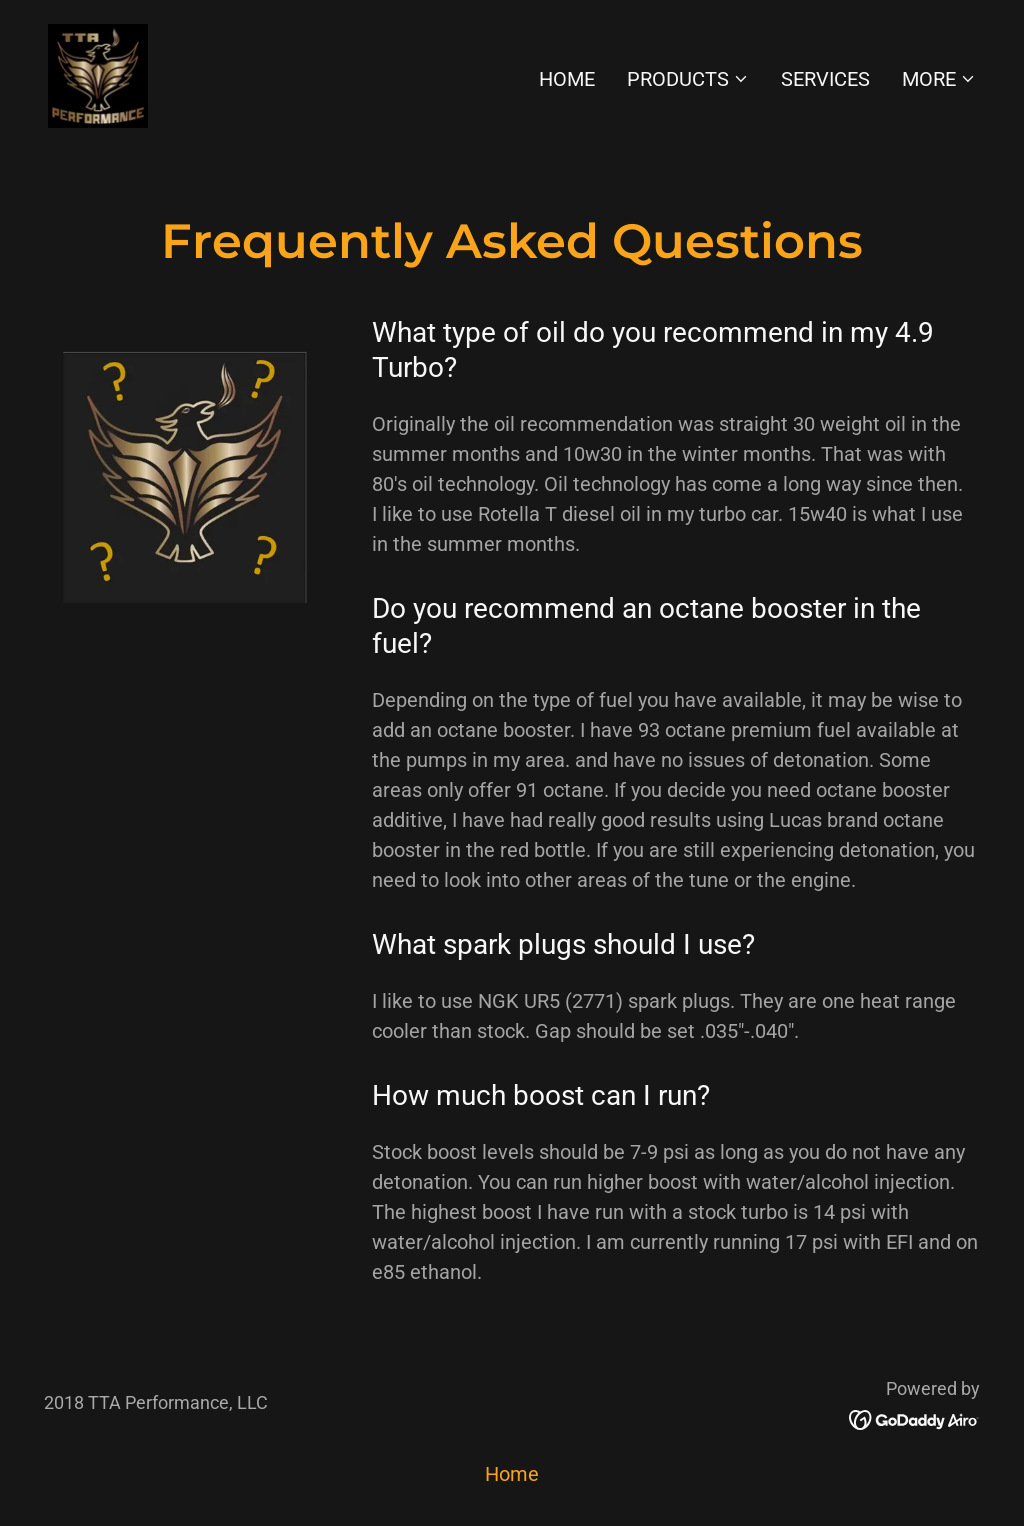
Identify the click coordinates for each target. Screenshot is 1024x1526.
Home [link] (567, 79)
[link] (98, 74)
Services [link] (825, 79)
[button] (688, 79)
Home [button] (512, 1474)
